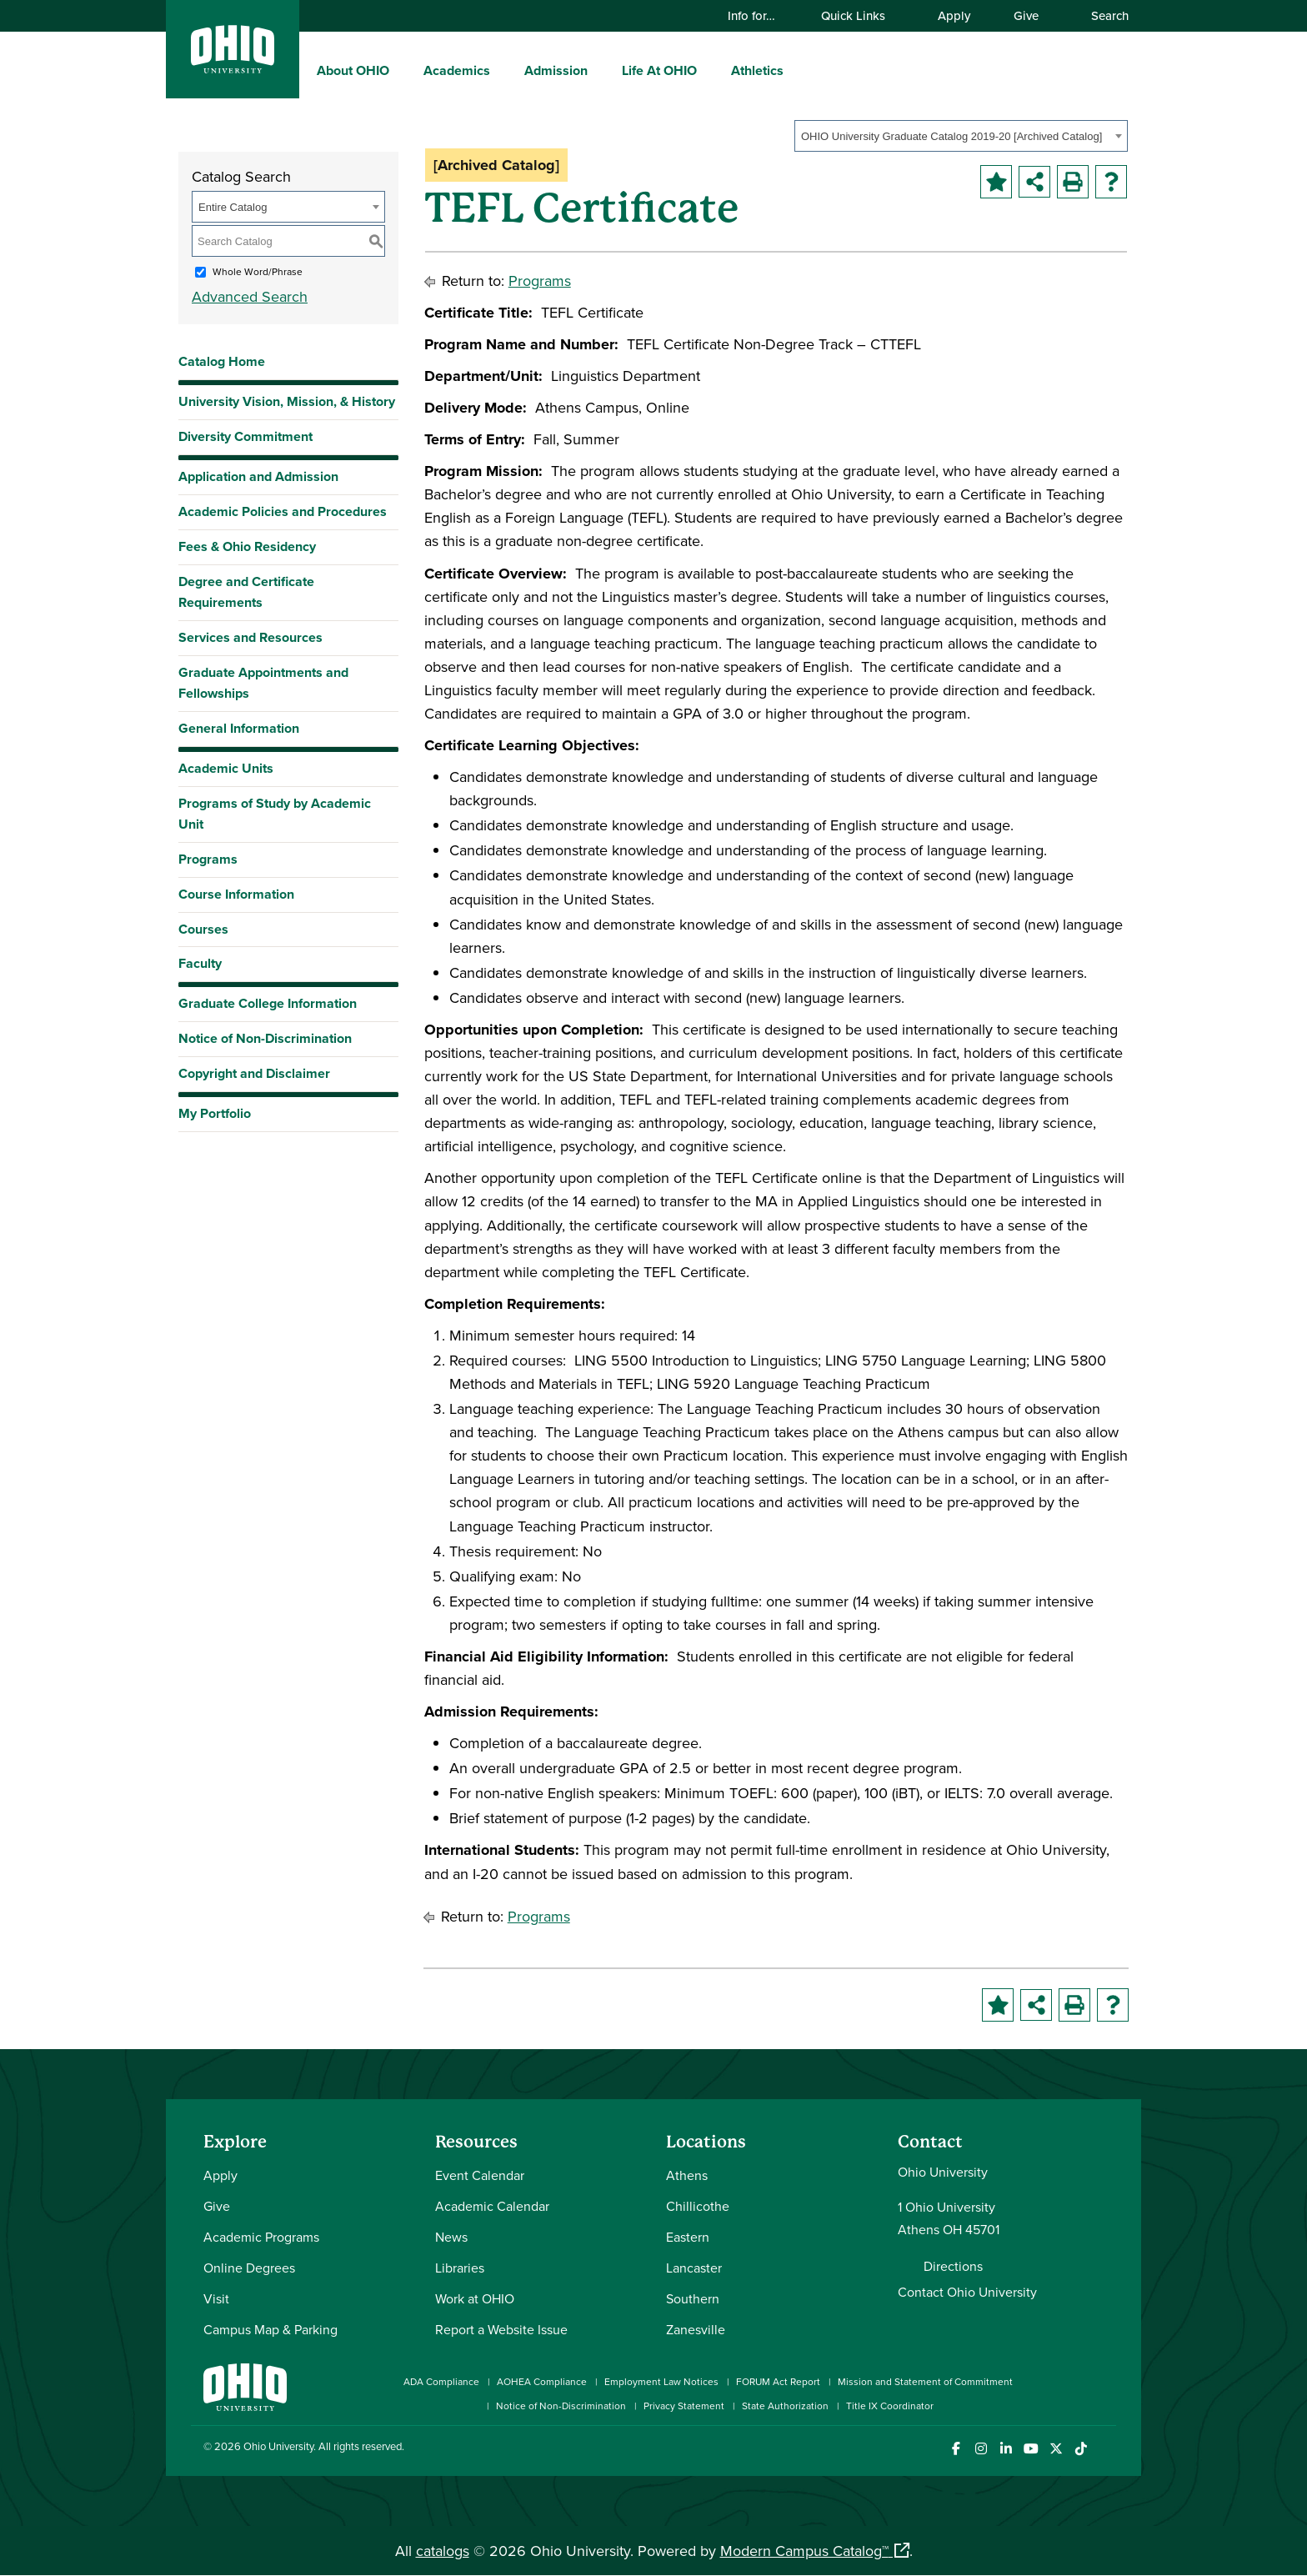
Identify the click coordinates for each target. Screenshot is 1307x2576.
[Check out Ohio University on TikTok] (1080, 2448)
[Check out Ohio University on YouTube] (1030, 2448)
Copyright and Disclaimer (254, 1073)
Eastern (687, 2237)
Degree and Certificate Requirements (246, 592)
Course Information (236, 894)
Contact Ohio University (967, 2292)
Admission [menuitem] (556, 70)
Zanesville (695, 2329)
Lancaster (694, 2267)
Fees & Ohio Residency (247, 546)
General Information (238, 728)
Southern (692, 2298)
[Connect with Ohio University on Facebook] (955, 2448)
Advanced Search (250, 296)
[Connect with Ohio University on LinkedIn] (1005, 2448)
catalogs (442, 2550)
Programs (208, 859)
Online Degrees (249, 2267)
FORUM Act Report (778, 2381)
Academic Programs (261, 2237)
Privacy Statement (683, 2405)
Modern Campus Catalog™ (804, 2550)
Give (1026, 15)
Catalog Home (221, 361)
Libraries (459, 2267)
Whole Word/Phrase (258, 271)
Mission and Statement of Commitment (925, 2381)
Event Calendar (479, 2175)
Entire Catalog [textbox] (232, 207)
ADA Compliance (441, 2381)
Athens (687, 2175)
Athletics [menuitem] (757, 70)
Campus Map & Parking (270, 2329)
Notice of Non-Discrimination (265, 1038)
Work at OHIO (474, 2298)
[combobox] (961, 136)
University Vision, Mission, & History (286, 401)
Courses (203, 929)
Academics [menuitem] (456, 70)
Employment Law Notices (661, 2381)
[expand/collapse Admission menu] (600, 70)
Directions (953, 2266)
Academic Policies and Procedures (282, 511)
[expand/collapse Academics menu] (502, 70)
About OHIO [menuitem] (353, 70)
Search (1102, 15)
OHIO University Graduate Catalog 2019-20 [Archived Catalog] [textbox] (951, 136)
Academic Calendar (492, 2206)
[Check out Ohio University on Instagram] (980, 2448)
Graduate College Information (267, 1007)
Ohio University (278, 2445)
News (451, 2237)
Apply (954, 15)
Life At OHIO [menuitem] (659, 70)
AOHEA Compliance (542, 2381)
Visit (216, 2298)
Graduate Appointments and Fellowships (263, 683)
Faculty (200, 963)
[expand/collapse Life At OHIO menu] (709, 70)
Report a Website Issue (501, 2329)
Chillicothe (697, 2206)
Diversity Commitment (245, 436)
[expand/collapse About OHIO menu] (402, 70)
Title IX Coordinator (890, 2405)
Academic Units (225, 768)
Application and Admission (258, 476)
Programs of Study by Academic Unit (274, 814)
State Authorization (785, 2405)
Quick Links (861, 15)
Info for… (759, 15)
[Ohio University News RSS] (1105, 2448)
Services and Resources (250, 637)
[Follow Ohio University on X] (1055, 2448)
